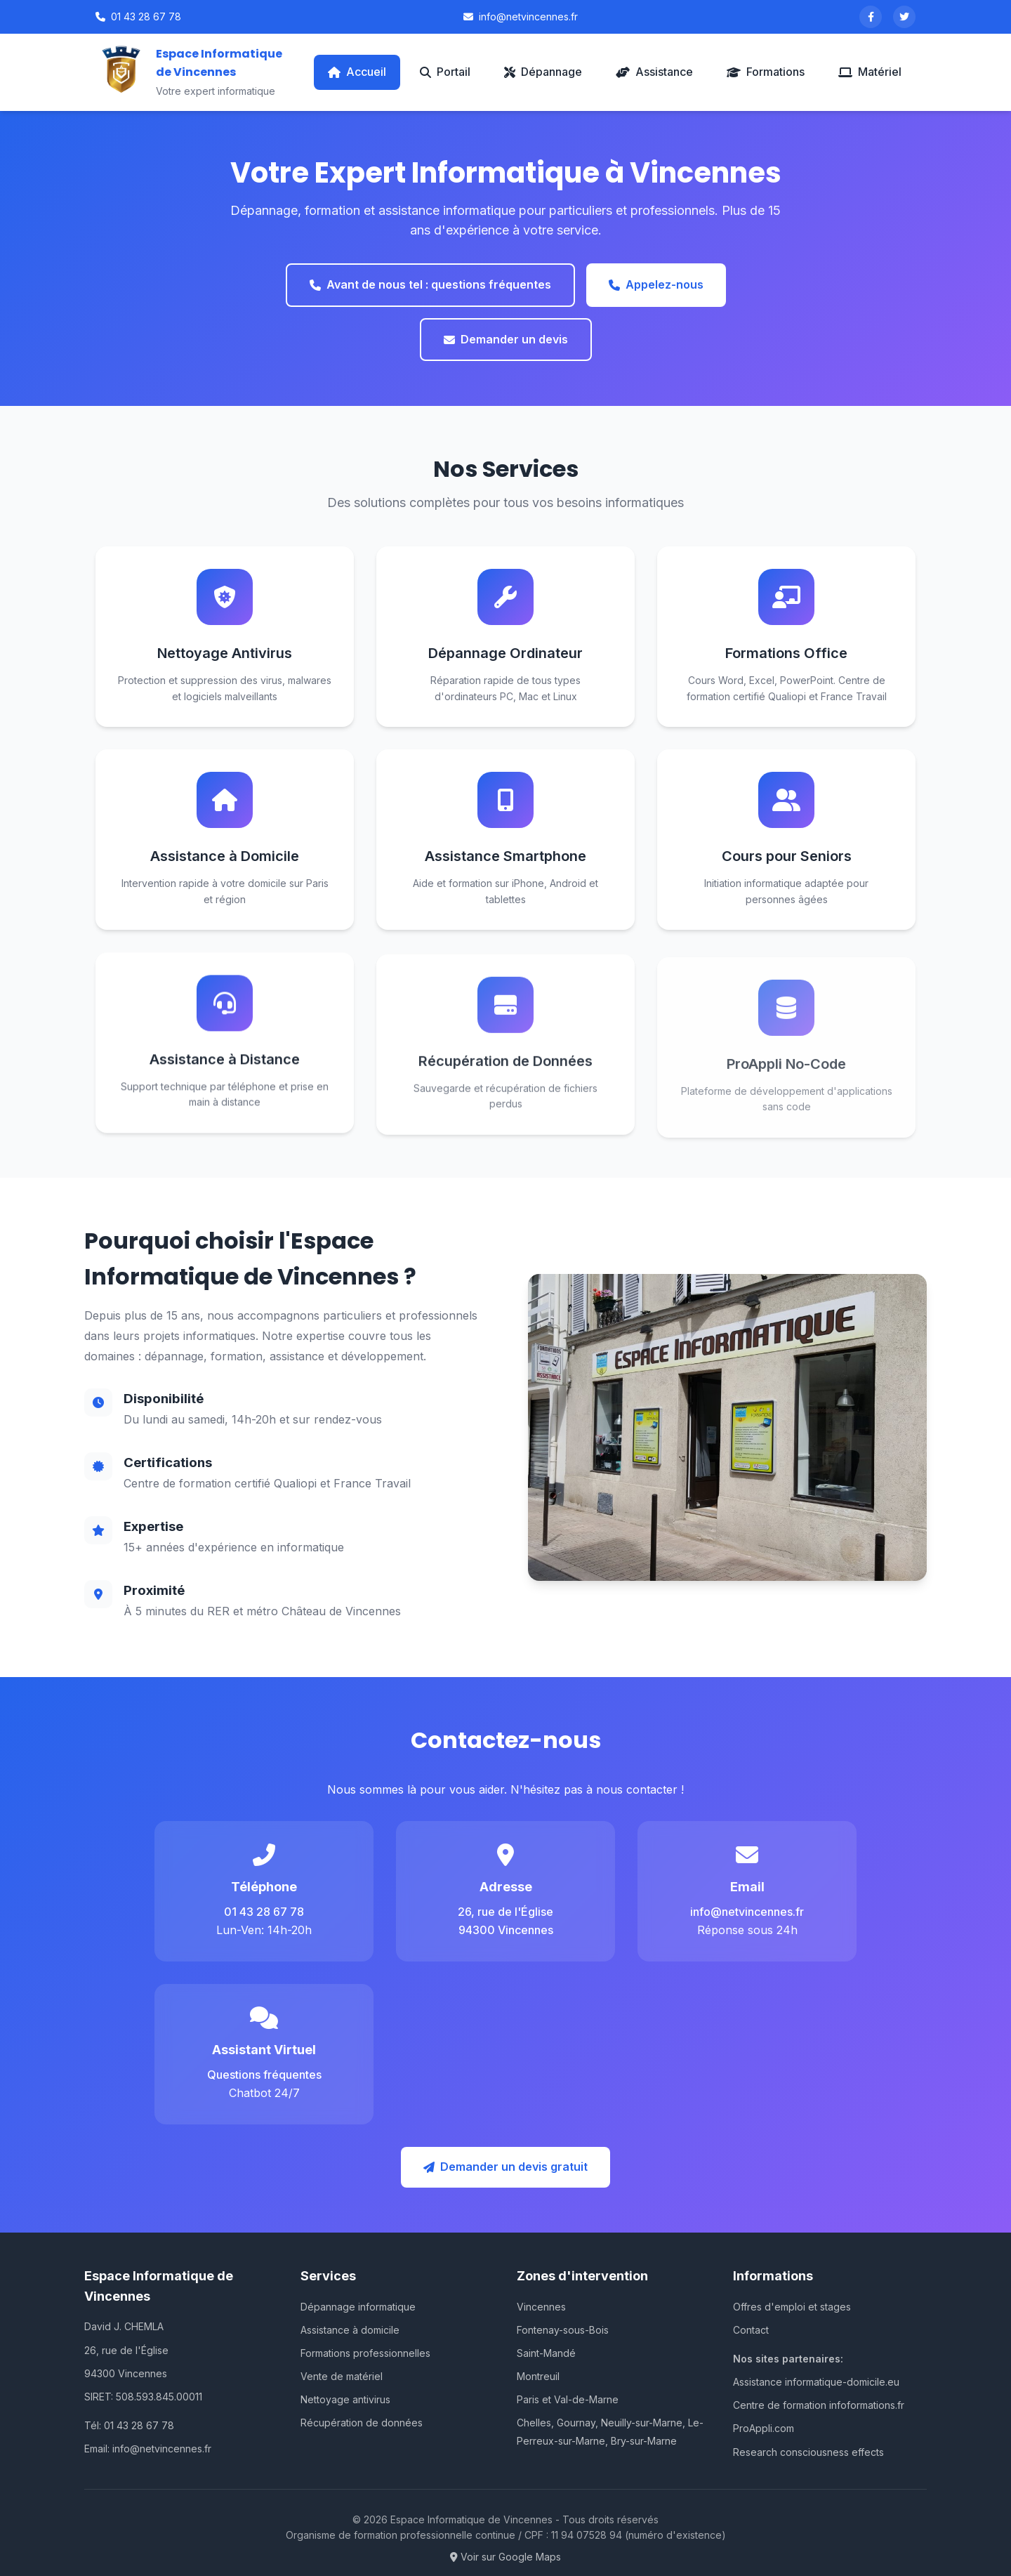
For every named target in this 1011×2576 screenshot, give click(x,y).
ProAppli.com (763, 2428)
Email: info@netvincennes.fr (147, 2449)
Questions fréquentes (264, 2075)
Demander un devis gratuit (505, 2167)
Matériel (869, 72)
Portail (445, 72)
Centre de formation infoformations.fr (818, 2405)
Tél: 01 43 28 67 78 (129, 2425)
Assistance (654, 72)
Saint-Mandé (546, 2353)
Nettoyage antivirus (345, 2399)
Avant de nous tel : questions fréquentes (430, 284)
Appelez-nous (656, 284)
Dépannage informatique (358, 2307)
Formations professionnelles (365, 2353)
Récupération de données (361, 2423)
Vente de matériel (341, 2376)
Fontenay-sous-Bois (563, 2330)
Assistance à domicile (349, 2330)
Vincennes (541, 2307)
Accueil (357, 72)
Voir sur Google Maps (505, 2557)
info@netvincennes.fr (520, 16)
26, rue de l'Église (126, 2350)
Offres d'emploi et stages (792, 2307)
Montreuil (538, 2376)
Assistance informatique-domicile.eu (816, 2382)
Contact (751, 2330)
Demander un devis (506, 339)
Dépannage (543, 72)
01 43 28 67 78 (138, 16)
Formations (766, 72)
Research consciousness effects (808, 2452)
